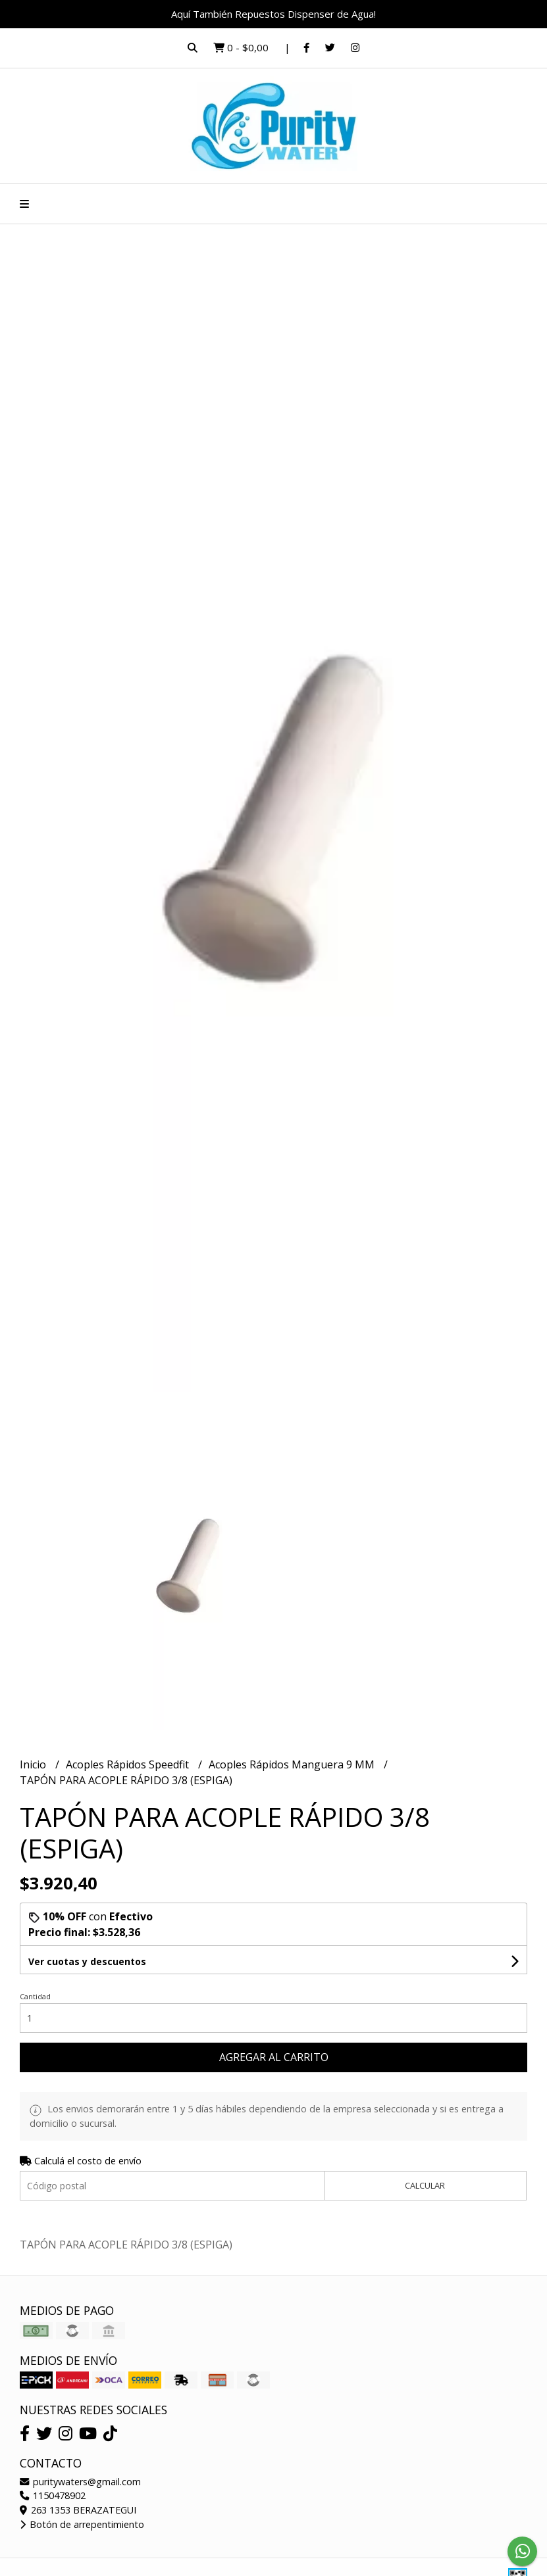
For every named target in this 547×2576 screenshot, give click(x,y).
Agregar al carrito (273, 2057)
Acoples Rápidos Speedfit (129, 1764)
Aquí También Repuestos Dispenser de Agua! (273, 13)
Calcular (425, 2185)
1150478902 (53, 2495)
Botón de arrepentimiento (82, 2524)
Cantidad (35, 1996)
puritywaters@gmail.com (80, 2481)
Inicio (34, 1764)
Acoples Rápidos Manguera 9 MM (293, 1764)
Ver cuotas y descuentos (87, 1961)
